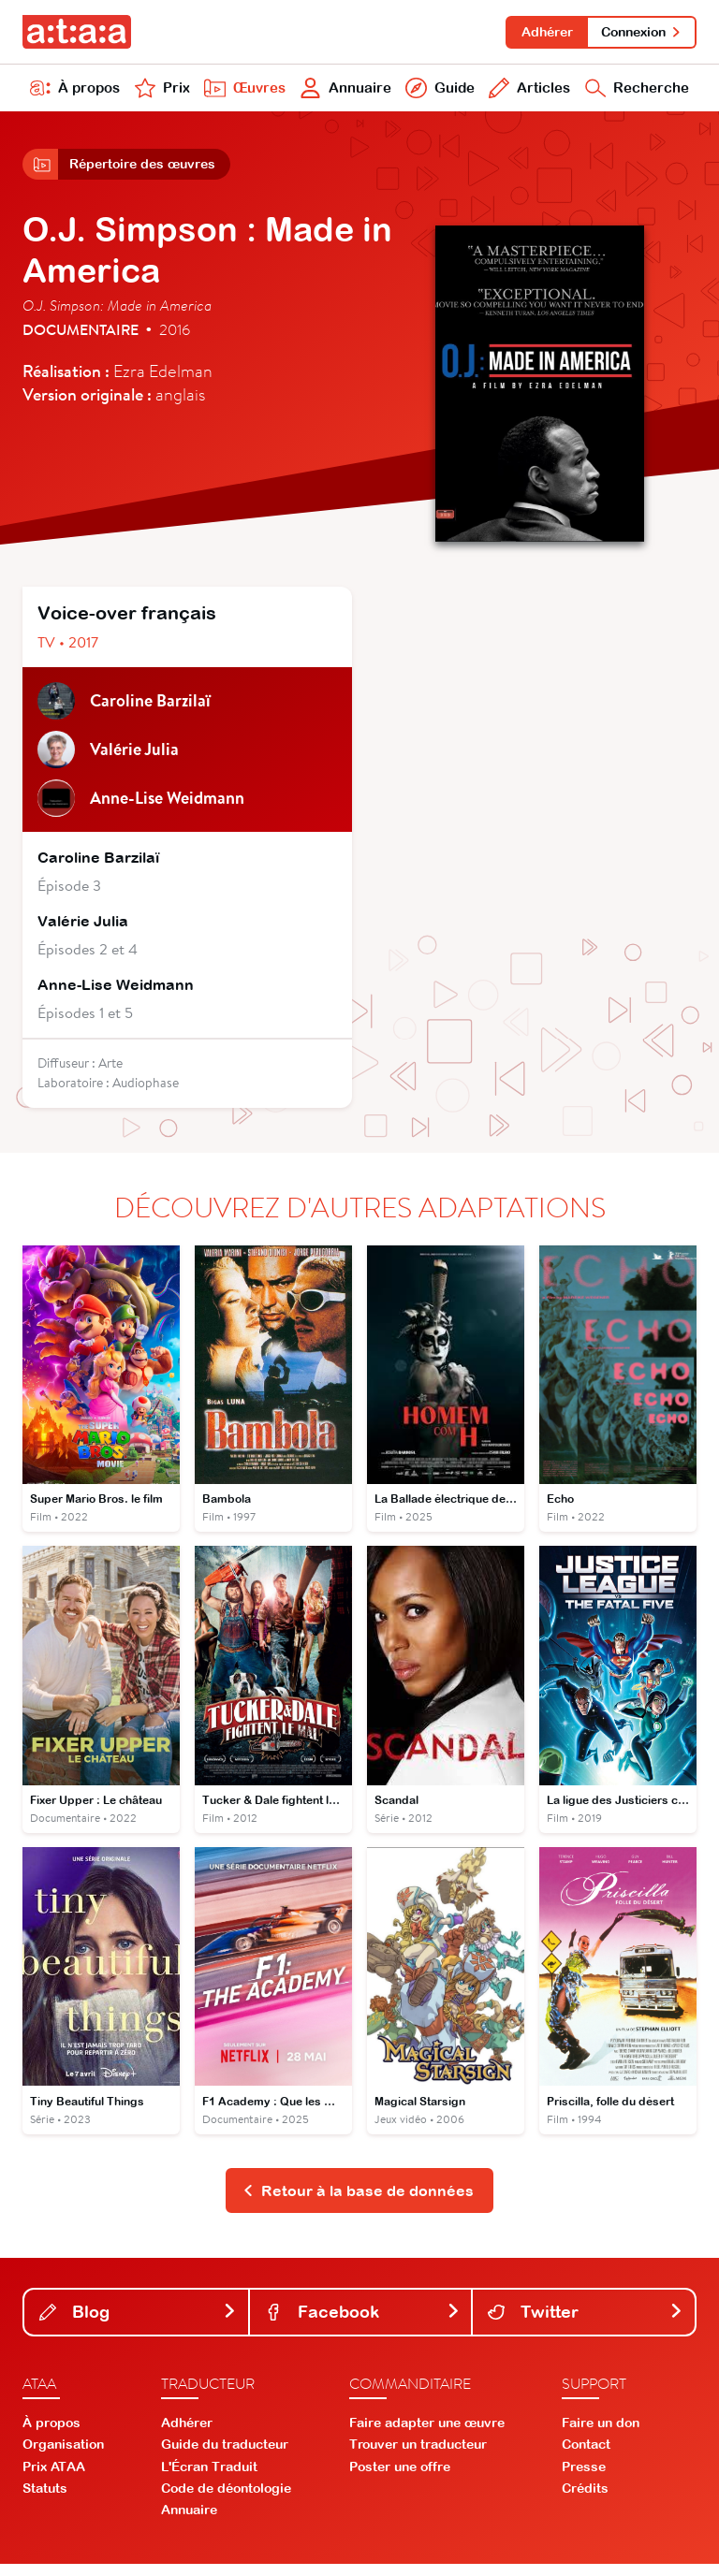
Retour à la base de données (358, 2201)
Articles (527, 91)
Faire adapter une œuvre (427, 2434)
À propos (75, 91)
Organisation (63, 2456)
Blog (138, 2324)
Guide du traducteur (224, 2456)
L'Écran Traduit (209, 2478)
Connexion (640, 31)
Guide (438, 91)
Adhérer (541, 31)
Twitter (585, 2324)
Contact (586, 2456)
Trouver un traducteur (418, 2456)
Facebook (363, 2324)
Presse (584, 2478)
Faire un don (600, 2434)
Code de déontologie (226, 2500)
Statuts (44, 2500)
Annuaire (344, 91)
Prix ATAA (53, 2478)
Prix (161, 91)
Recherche (636, 91)
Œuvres (242, 91)
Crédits (585, 2500)
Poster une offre (399, 2478)
